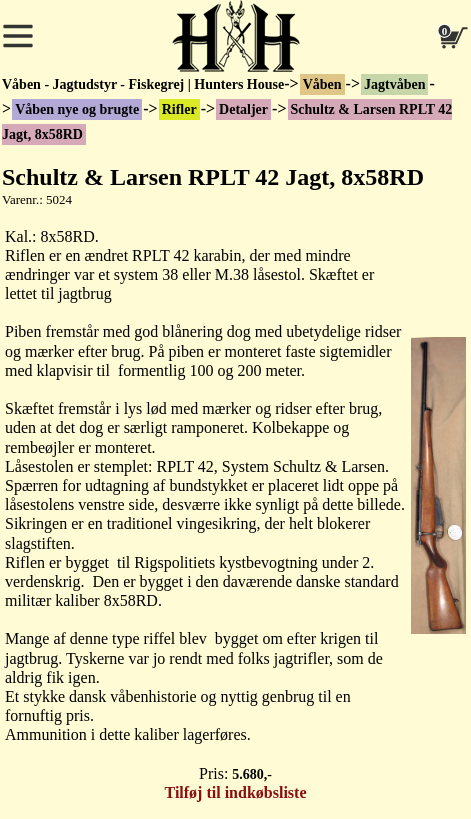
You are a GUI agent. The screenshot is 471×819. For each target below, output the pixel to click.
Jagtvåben (394, 84)
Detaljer (243, 109)
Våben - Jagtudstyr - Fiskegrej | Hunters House (143, 84)
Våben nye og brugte (77, 109)
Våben (322, 84)
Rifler (179, 109)
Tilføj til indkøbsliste (236, 792)
